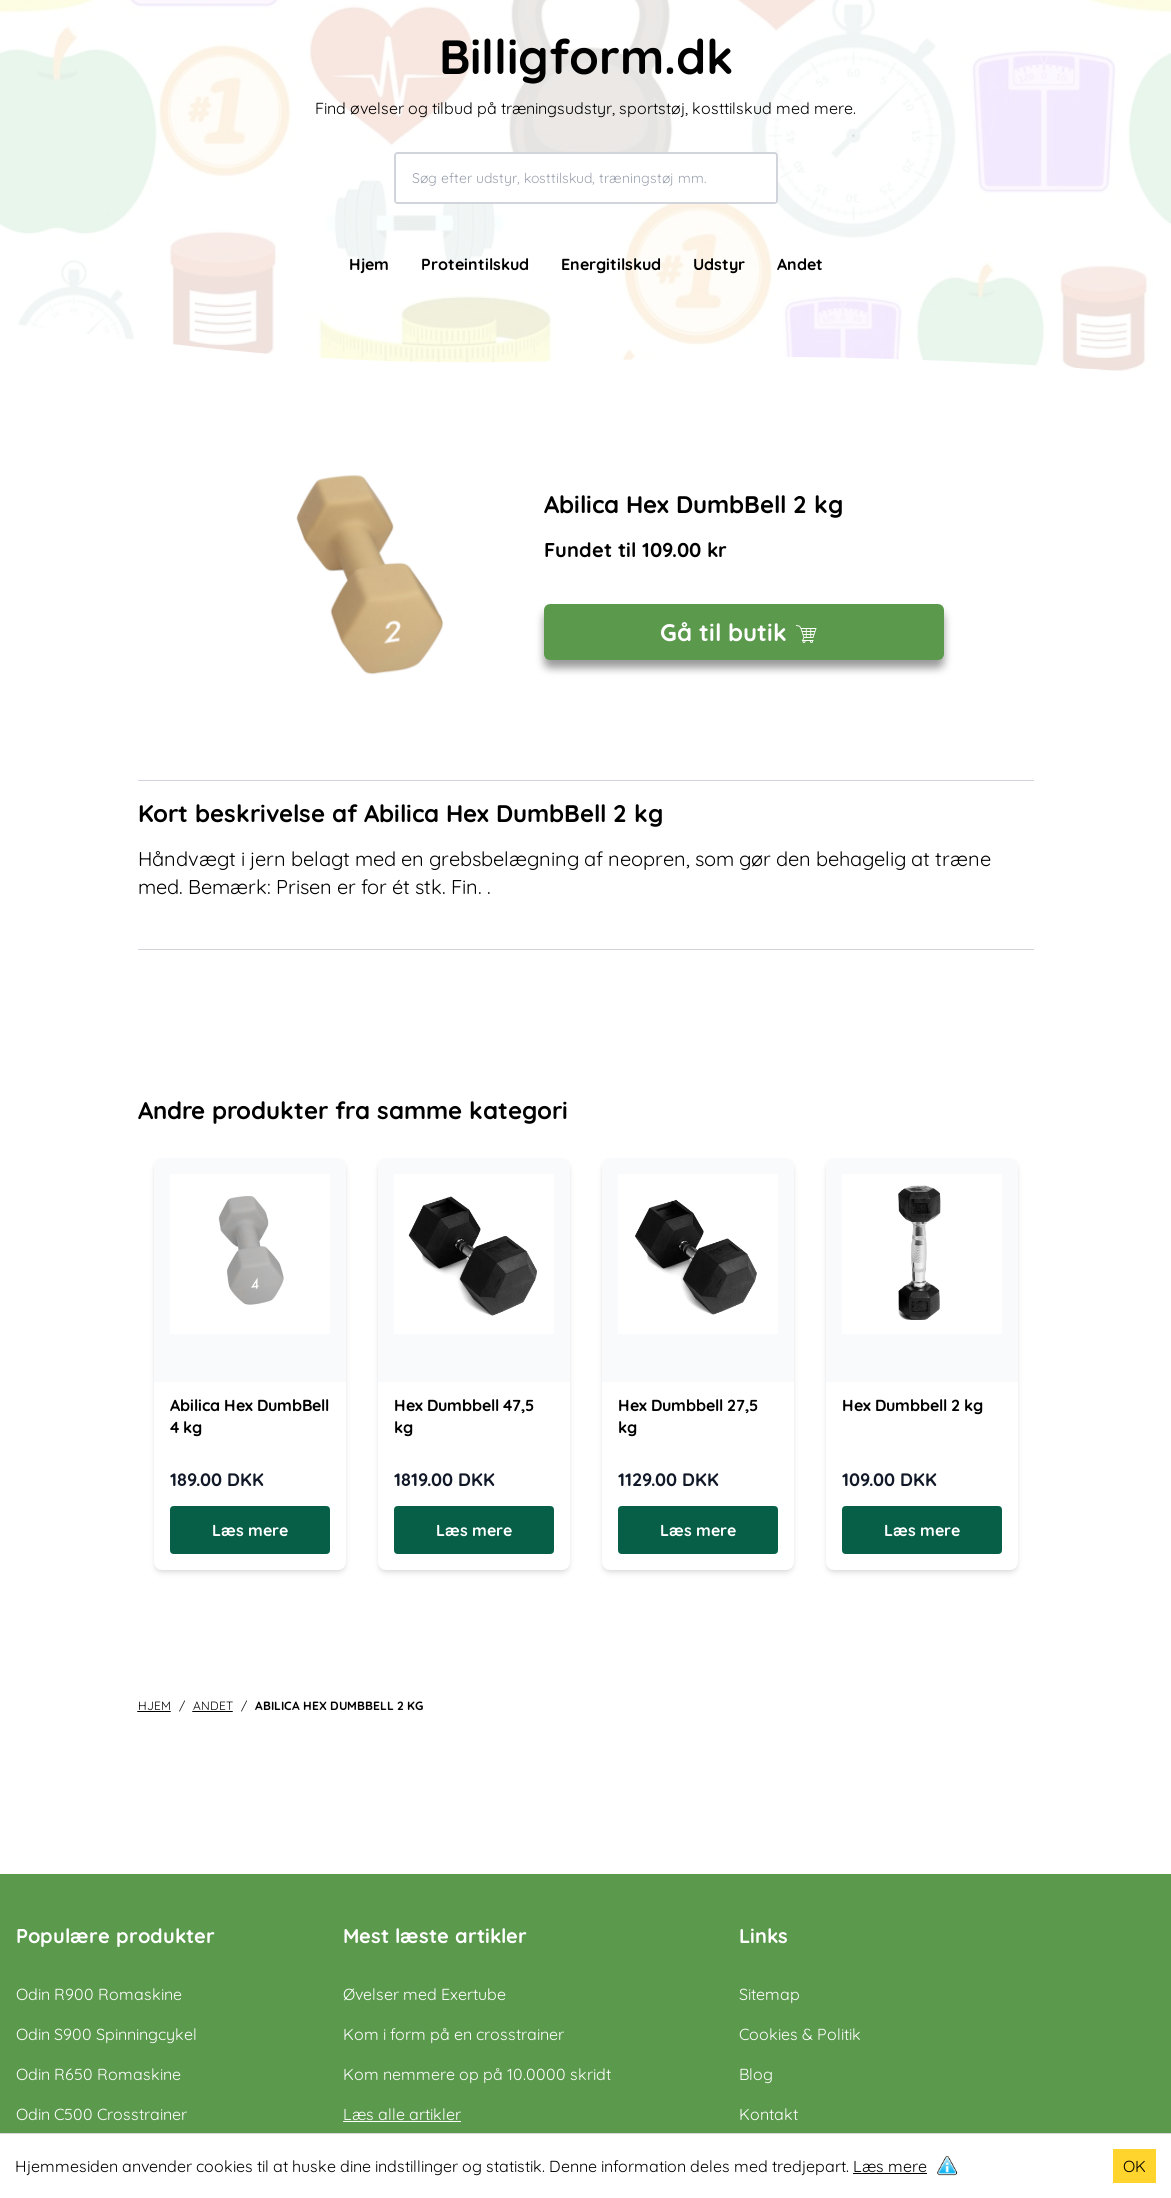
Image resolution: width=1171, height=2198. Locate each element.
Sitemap (769, 1994)
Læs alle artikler (402, 2114)
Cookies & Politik (800, 2034)
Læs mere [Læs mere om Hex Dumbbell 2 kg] (922, 1530)
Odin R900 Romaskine (99, 1994)
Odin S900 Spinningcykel (106, 2034)
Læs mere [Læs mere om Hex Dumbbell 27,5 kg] (698, 1530)
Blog (756, 2074)
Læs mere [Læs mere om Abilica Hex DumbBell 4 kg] (250, 1530)
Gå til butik (743, 632)
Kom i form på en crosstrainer (453, 2034)
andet (213, 1705)
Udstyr (719, 264)
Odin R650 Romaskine (98, 2074)
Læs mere (890, 2166)
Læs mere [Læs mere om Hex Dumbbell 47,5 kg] (474, 1530)
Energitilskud (611, 264)
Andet (800, 264)
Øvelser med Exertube (424, 1994)
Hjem (369, 264)
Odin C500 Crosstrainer (101, 2114)
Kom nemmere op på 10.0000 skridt (477, 2074)
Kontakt (768, 2114)
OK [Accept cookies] (1134, 2166)
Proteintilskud (475, 264)
